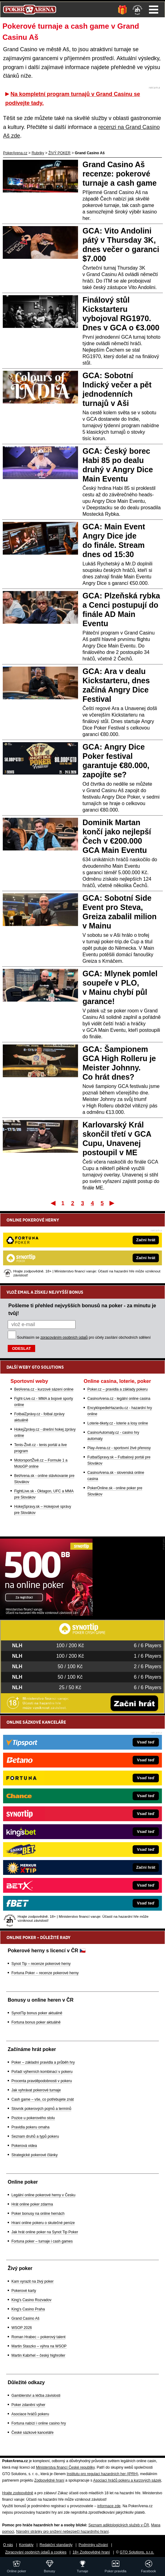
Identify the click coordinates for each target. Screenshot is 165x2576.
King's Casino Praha (28, 2309)
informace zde (108, 2506)
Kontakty (26, 2545)
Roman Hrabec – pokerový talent (38, 2337)
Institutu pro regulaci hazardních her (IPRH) (102, 2474)
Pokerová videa (24, 2146)
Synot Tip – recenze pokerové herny (41, 1964)
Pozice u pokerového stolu (33, 2118)
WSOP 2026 (21, 2328)
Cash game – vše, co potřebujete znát (42, 2099)
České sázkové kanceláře (32, 2432)
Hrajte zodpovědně (17, 2493)
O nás (8, 2545)
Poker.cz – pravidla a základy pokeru (117, 1389)
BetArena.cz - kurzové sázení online (43, 1389)
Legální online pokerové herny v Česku (43, 2195)
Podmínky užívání (93, 2545)
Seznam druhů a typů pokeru (35, 2136)
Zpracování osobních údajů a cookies (36, 2552)
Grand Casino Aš (25, 2318)
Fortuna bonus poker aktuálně (35, 2022)
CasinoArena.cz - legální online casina (118, 1398)
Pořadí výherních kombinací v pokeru (41, 2071)
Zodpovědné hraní (49, 2480)
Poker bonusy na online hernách (37, 2213)
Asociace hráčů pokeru (30, 2414)
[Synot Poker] (46, 1614)
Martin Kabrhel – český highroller (38, 2355)
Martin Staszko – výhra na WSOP (39, 2346)
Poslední (112, 1203)
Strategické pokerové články (34, 2155)
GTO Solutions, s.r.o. (137, 2552)
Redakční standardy (55, 2545)
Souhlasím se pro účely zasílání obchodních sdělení (84, 1337)
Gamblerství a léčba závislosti (35, 2395)
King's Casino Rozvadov (31, 2300)
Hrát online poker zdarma (32, 2204)
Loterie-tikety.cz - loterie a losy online (117, 1423)
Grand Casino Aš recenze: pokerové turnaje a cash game (120, 173)
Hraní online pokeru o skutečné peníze (43, 2223)
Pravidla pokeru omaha (30, 2127)
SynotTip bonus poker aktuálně (36, 2013)
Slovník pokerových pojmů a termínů (41, 2109)
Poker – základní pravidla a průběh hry (43, 2062)
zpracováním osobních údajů (64, 1337)
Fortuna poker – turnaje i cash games (42, 2241)
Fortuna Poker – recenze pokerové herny (45, 1973)
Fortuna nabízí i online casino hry (38, 2423)
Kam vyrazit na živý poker (32, 2281)
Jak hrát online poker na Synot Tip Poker (44, 2232)
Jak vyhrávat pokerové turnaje (36, 2090)
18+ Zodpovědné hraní (91, 2552)
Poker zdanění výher (28, 2405)
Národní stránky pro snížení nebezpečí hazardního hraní (62, 2531)
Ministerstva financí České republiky (65, 2467)
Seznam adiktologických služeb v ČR (118, 2525)
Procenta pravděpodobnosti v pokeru (41, 2081)
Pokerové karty (23, 2291)
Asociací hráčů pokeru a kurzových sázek (127, 2480)
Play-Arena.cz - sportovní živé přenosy (119, 1448)
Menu (153, 10)
